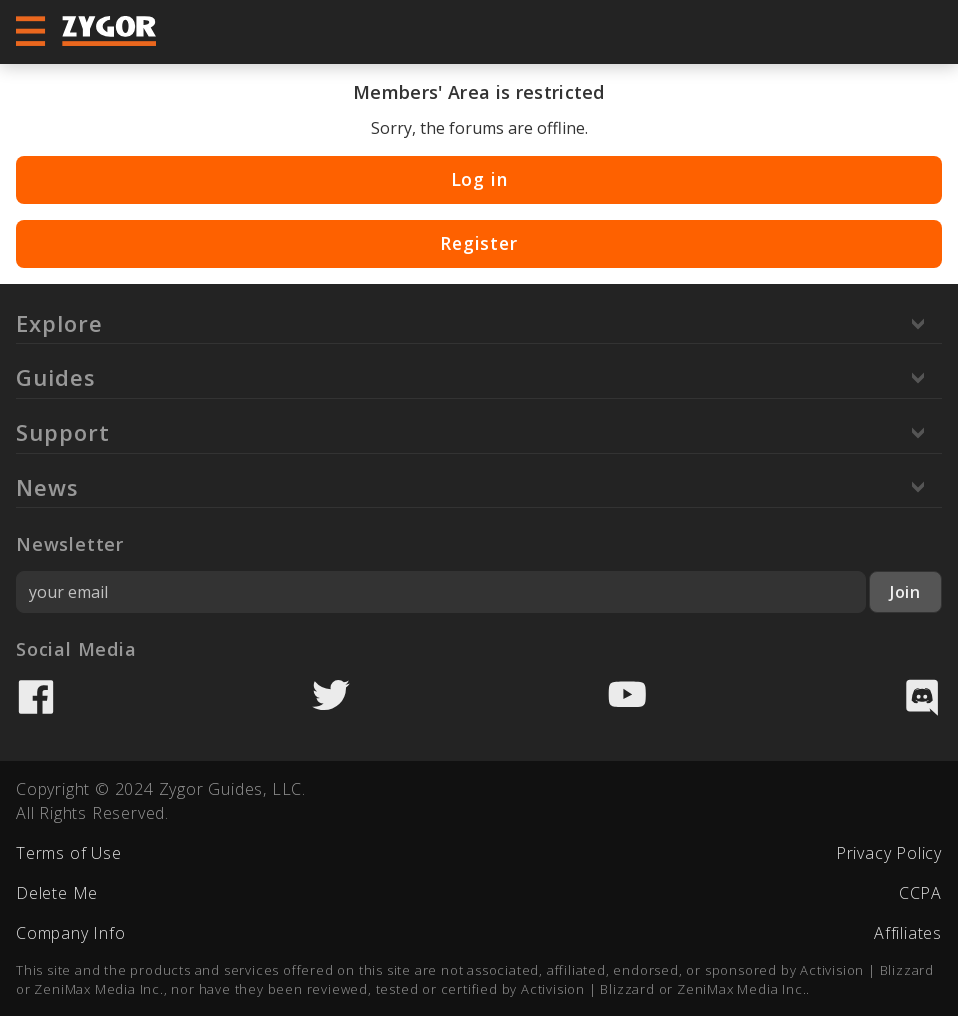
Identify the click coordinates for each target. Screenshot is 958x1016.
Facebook (36, 697)
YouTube (627, 697)
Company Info (71, 933)
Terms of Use (69, 853)
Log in (479, 179)
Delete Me (57, 893)
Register (478, 243)
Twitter (331, 697)
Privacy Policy (889, 853)
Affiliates (908, 933)
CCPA (920, 893)
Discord (922, 697)
